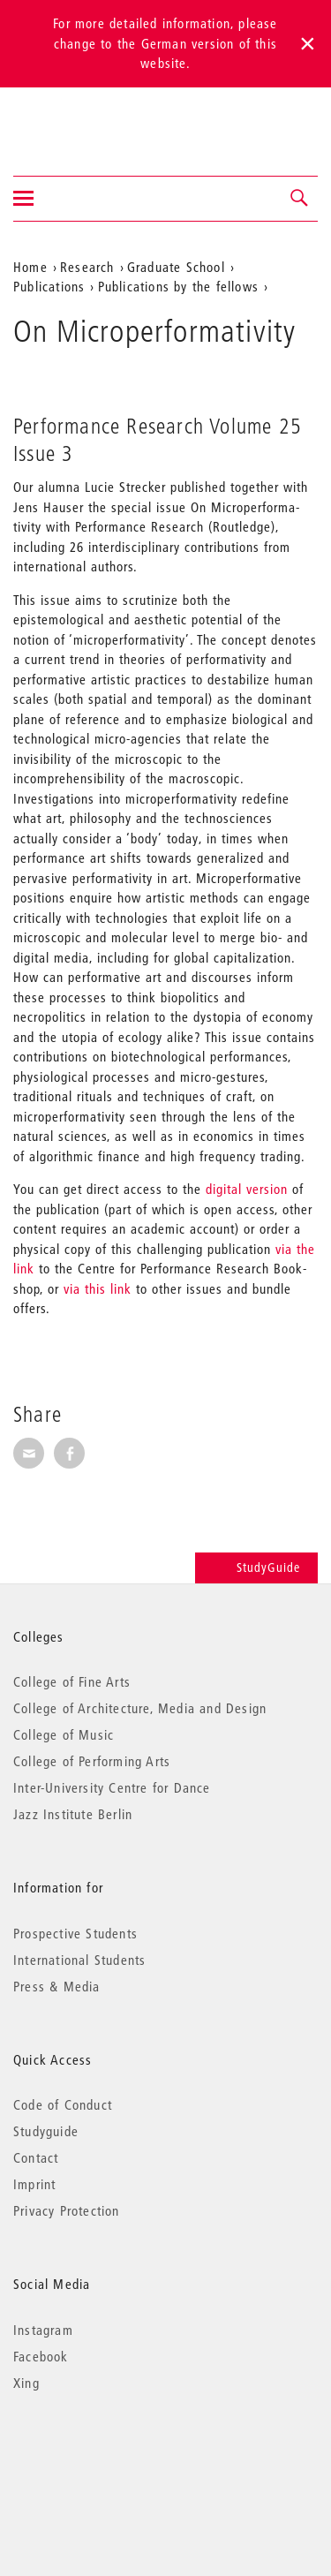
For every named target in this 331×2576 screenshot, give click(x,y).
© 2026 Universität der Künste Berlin (105, 2457)
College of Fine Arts (72, 1681)
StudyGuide (256, 1567)
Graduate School (176, 267)
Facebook (41, 2356)
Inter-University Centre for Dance (112, 1787)
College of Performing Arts (91, 1761)
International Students (79, 1959)
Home (30, 267)
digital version (247, 1188)
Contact (35, 2157)
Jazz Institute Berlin (72, 1814)
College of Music (63, 1734)
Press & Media (57, 1986)
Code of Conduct (62, 2104)
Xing (26, 2382)
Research (87, 267)
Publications (49, 286)
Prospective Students (75, 1933)
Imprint (34, 2184)
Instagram (43, 2329)
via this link (98, 1288)
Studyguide (46, 2131)
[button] (300, 199)
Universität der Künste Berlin (82, 120)
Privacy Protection (66, 2210)
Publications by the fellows (178, 286)
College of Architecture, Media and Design (140, 1708)
